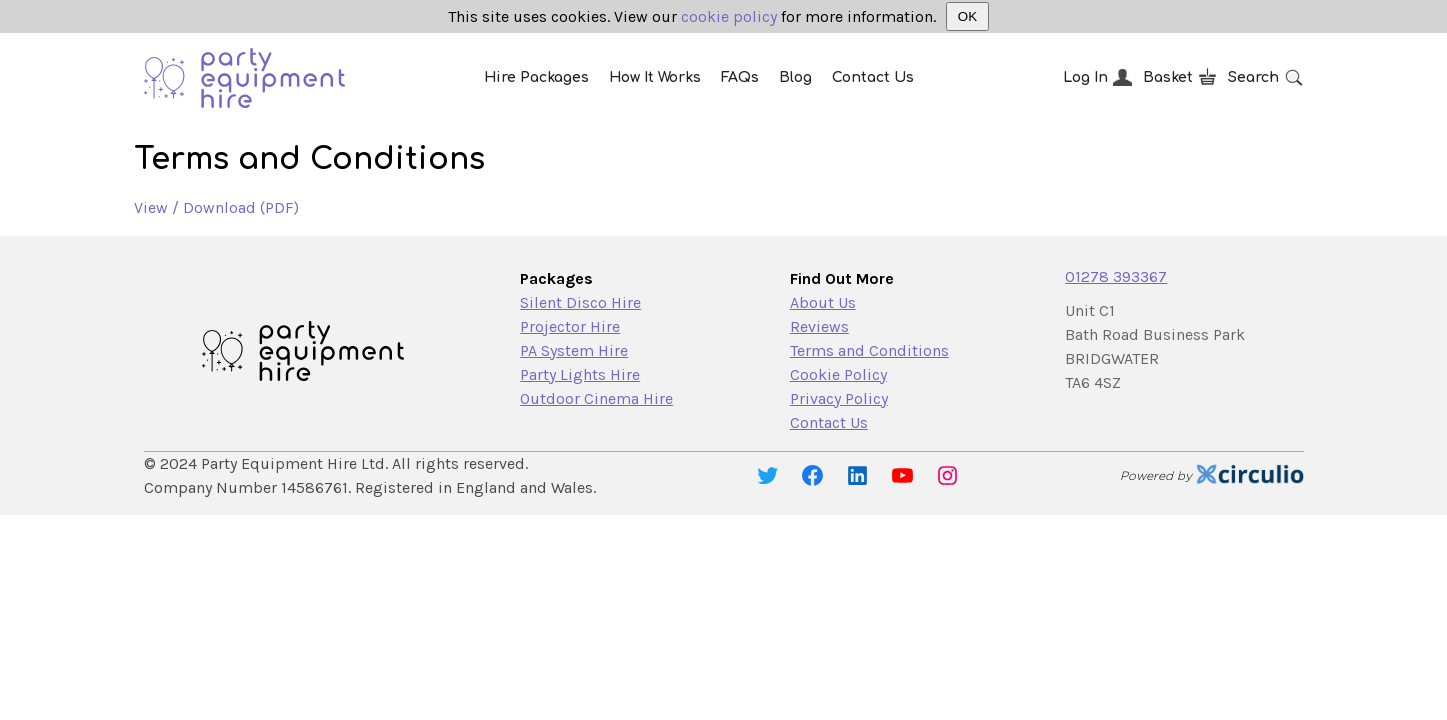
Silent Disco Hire (580, 302)
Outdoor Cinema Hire (596, 398)
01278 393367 (1116, 276)
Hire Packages (536, 77)
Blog (795, 77)
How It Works (655, 77)
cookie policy (729, 16)
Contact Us (873, 77)
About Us (823, 302)
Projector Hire (570, 326)
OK (967, 16)
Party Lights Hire (580, 374)
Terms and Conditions (869, 350)
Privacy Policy (839, 398)
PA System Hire (574, 350)
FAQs (740, 77)
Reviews (819, 326)
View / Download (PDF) (216, 207)
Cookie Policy (838, 374)
